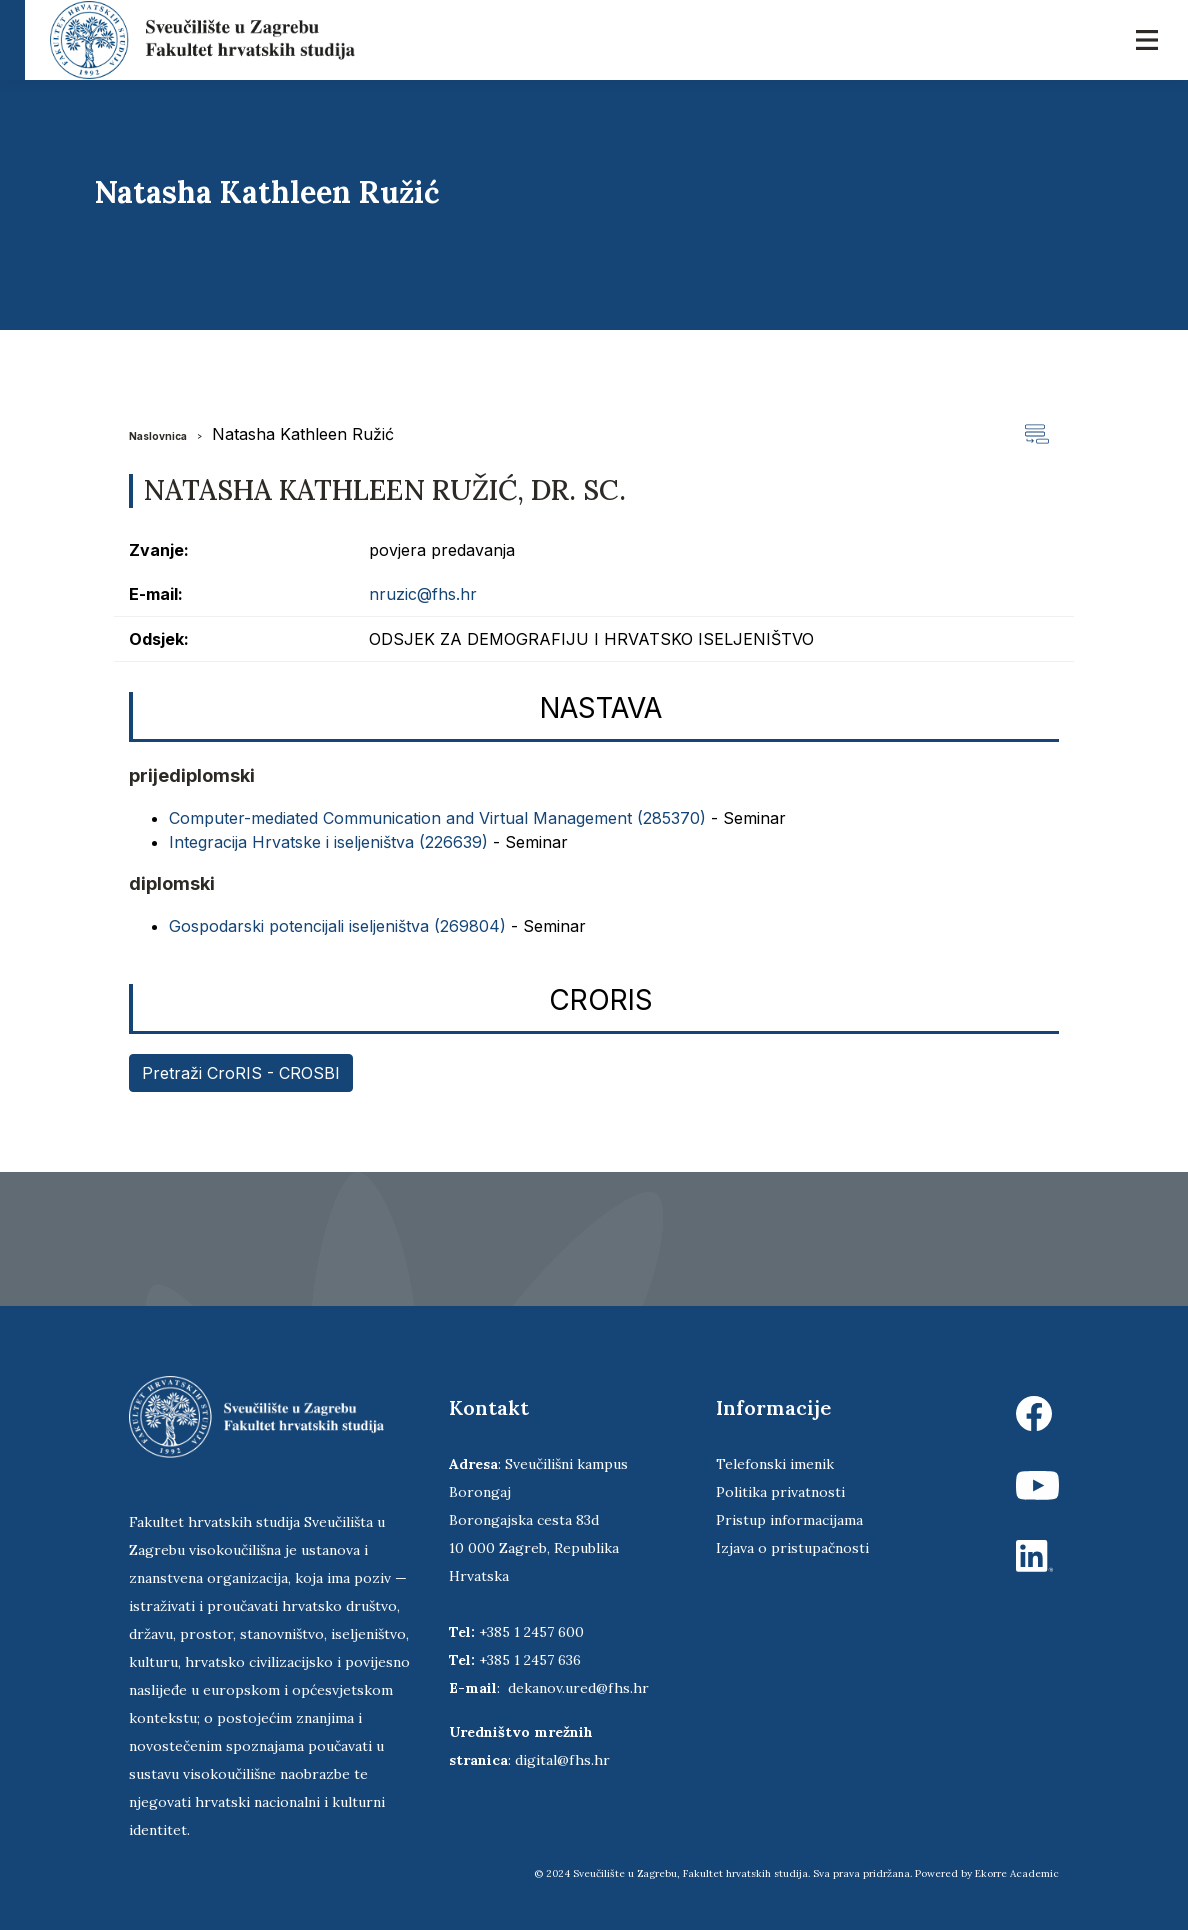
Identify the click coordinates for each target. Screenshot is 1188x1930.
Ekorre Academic (1017, 1873)
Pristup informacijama (789, 1520)
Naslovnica (158, 436)
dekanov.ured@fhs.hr (578, 1688)
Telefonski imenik (775, 1464)
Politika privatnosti (780, 1492)
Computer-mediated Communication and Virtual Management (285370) (437, 818)
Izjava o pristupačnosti (792, 1548)
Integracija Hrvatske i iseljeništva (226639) (328, 842)
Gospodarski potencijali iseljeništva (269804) (337, 926)
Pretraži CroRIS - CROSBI (241, 1073)
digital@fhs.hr (562, 1760)
